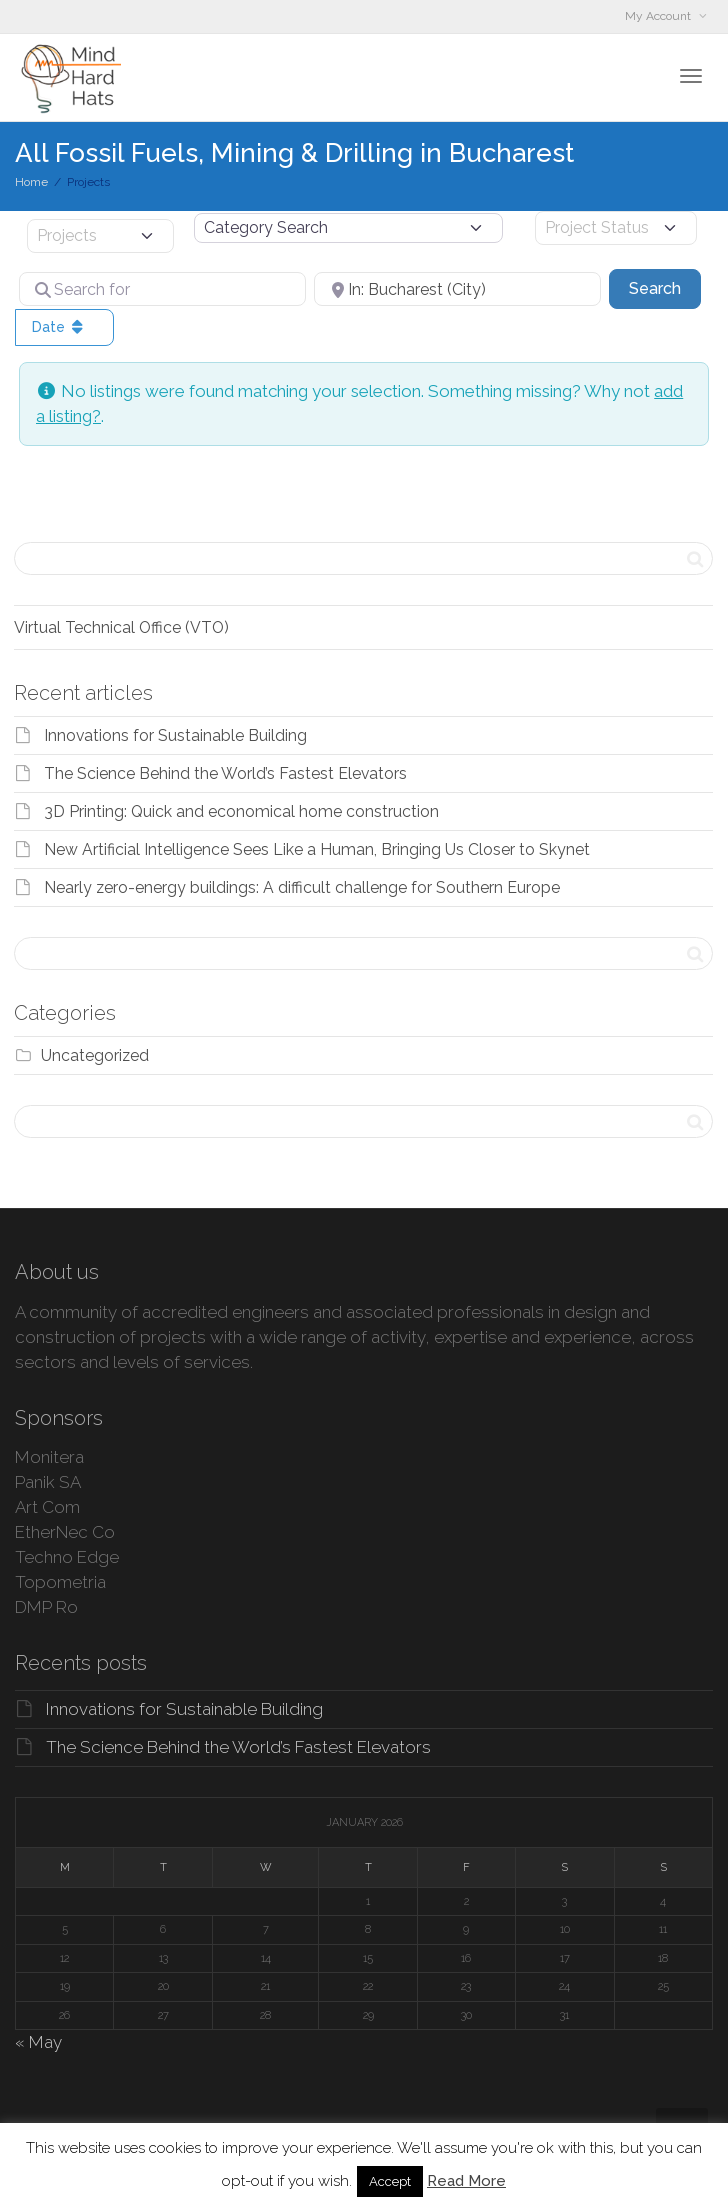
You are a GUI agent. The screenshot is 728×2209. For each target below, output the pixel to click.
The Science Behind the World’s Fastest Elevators (225, 773)
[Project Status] (616, 228)
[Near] (457, 289)
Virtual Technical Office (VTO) (121, 627)
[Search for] (162, 289)
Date (59, 327)
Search (665, 287)
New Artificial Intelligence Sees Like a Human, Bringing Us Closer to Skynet (317, 849)
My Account (659, 16)
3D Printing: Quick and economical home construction (241, 811)
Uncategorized (95, 1055)
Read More (466, 2181)
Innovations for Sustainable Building (175, 735)
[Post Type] (100, 236)
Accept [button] (390, 2181)
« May (38, 2042)
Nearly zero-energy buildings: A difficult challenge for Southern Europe (302, 887)
